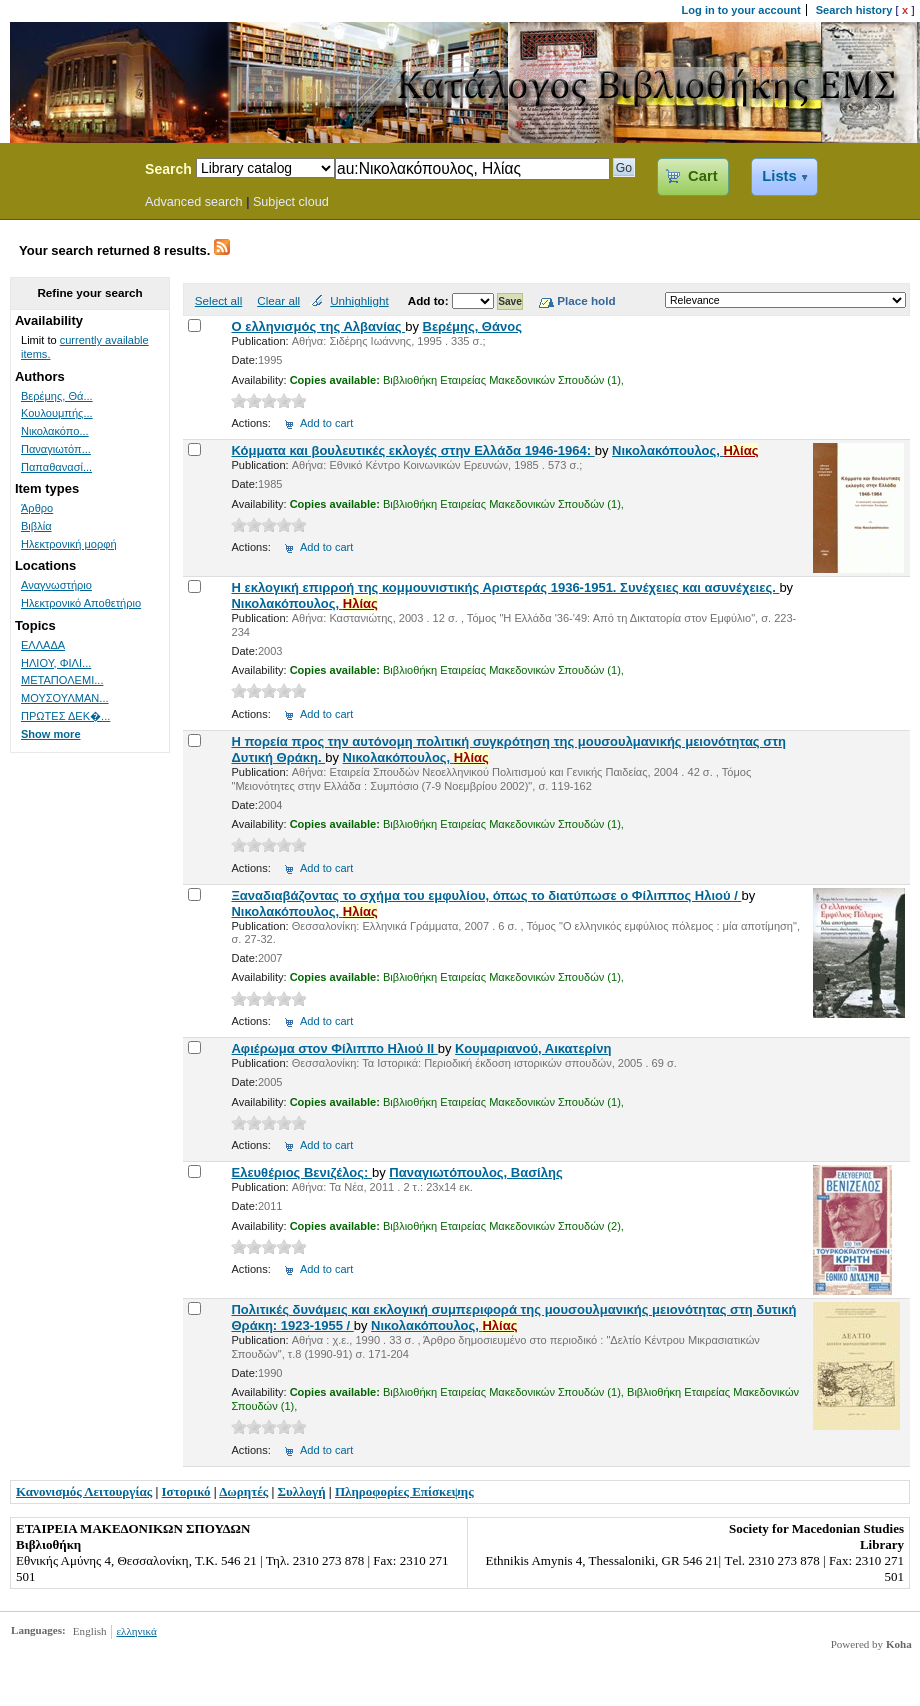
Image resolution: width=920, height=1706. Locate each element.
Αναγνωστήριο (56, 585)
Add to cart (326, 423)
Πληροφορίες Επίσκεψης (404, 1491)
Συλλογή (302, 1491)
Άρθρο (37, 508)
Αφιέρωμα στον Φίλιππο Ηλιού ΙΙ (334, 1048)
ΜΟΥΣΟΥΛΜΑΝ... (65, 698)
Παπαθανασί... (56, 467)
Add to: (430, 300)
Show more (51, 734)
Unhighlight (359, 300)
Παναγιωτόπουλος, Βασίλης (475, 1172)
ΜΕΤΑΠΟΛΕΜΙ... (62, 680)
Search (168, 169)
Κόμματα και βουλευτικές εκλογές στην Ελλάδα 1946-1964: (412, 450)
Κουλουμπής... (57, 413)
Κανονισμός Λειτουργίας (84, 1491)
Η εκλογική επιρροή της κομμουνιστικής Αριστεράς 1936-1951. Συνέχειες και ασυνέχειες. (505, 587)
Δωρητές (243, 1491)
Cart (702, 176)
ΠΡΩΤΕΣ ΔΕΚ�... (65, 716)
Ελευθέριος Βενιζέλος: (301, 1172)
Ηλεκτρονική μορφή (69, 544)
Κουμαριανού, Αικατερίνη (533, 1048)
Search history (854, 10)
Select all (218, 300)
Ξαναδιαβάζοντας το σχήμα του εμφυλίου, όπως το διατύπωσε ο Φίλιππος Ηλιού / (486, 895)
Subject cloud (291, 202)
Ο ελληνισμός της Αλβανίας (318, 326)
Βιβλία (36, 526)
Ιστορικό (186, 1491)
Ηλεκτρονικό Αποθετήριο (81, 603)
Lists (779, 176)
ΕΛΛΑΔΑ (43, 645)
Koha (899, 1644)
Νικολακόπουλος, (685, 450)
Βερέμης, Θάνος (472, 326)
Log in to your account (741, 10)
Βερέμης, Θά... (57, 396)
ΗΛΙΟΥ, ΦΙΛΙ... (56, 663)
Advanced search (194, 202)
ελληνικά (136, 1631)
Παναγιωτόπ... (56, 449)
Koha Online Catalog (67, 172)
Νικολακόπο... (55, 431)
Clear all (278, 300)
